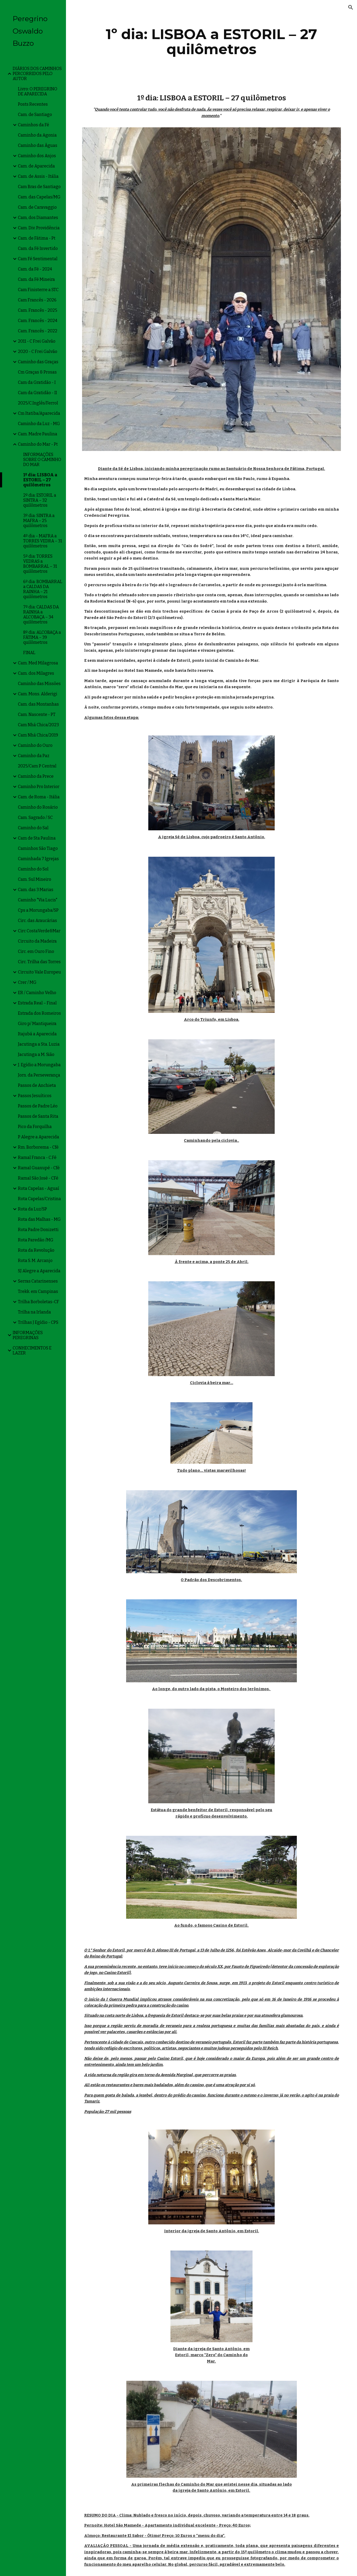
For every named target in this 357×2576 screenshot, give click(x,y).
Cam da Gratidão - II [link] (37, 392)
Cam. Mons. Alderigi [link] (37, 693)
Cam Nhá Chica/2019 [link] (38, 735)
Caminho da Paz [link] (33, 755)
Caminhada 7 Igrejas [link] (38, 858)
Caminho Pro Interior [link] (38, 786)
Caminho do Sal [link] (33, 827)
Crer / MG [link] (27, 982)
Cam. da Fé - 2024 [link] (35, 269)
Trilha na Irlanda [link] (34, 1312)
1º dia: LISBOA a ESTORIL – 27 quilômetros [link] (40, 479)
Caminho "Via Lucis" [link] (37, 899)
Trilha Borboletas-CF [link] (38, 1301)
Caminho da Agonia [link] (37, 135)
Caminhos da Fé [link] (33, 124)
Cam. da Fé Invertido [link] (38, 248)
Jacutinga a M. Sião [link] (36, 1054)
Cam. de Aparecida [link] (36, 166)
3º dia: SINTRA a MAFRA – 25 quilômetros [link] (39, 520)
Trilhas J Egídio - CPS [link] (38, 1322)
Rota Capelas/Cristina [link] (39, 1198)
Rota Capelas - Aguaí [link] (38, 1188)
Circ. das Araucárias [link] (37, 920)
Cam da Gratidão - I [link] (37, 382)
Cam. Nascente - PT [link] (36, 714)
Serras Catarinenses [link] (38, 1281)
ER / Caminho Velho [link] (37, 992)
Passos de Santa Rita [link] (38, 1116)
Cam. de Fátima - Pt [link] (36, 238)
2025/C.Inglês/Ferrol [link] (38, 403)
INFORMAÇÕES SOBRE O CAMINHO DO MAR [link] (42, 459)
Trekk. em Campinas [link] (38, 1291)
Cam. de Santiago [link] (35, 114)
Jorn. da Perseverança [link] (39, 1075)
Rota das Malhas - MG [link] (39, 1219)
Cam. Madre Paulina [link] (37, 433)
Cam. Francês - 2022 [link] (37, 330)
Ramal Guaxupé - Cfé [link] (39, 1167)
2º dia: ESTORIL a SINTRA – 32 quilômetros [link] (39, 500)
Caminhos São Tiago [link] (38, 848)
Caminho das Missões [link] (39, 683)
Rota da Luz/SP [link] (32, 1209)
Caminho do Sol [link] (33, 869)
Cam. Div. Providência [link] (39, 227)
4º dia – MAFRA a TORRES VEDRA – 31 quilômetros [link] (42, 540)
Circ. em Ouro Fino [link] (36, 951)
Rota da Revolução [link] (36, 1250)
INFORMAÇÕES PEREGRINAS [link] (28, 1335)
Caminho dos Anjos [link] (37, 155)
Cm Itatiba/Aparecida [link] (39, 413)
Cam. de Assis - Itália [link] (38, 176)
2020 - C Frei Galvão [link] (37, 351)
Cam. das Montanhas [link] (38, 704)
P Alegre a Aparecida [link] (38, 1136)
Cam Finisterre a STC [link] (38, 289)
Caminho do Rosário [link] (38, 807)
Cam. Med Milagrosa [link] (38, 662)
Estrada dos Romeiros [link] (39, 1013)
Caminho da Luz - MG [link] (39, 423)
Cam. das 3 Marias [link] (35, 889)
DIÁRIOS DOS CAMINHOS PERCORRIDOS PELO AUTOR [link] (37, 73)
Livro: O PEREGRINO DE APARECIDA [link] (37, 91)
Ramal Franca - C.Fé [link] (37, 1157)
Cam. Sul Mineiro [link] (34, 879)
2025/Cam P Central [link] (37, 765)
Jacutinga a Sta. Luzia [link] (39, 1044)
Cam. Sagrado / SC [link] (35, 817)
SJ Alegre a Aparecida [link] (39, 1270)
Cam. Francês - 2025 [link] (37, 310)
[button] (350, 7)
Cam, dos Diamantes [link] (38, 217)
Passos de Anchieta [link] (37, 1085)
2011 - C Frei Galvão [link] (36, 341)
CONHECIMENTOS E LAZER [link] (32, 1350)
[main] (211, 41)
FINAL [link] (29, 652)
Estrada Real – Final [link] (37, 1002)
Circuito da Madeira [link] (37, 941)
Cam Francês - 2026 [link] (37, 299)
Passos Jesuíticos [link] (34, 1095)
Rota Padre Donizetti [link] (38, 1229)
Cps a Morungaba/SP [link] (38, 910)
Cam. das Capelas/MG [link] (39, 196)
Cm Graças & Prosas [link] (37, 372)
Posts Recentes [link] (33, 104)
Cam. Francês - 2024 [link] (37, 320)
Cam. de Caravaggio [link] (37, 207)
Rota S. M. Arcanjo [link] (35, 1260)
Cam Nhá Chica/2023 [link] (38, 724)
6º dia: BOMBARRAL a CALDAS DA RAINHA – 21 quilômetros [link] (42, 589)
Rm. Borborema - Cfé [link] (38, 1147)
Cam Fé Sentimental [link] (38, 258)
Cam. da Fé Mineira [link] (36, 279)
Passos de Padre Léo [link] (38, 1105)
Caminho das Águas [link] (37, 145)
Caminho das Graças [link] (38, 361)
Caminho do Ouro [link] (35, 745)
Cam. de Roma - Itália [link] (39, 796)
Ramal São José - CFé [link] (38, 1178)
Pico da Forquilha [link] (35, 1126)
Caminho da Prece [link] (36, 776)
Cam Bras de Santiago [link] (39, 186)
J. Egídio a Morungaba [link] (39, 1064)
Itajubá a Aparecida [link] (37, 1033)
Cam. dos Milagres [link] (36, 673)
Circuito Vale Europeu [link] (39, 972)
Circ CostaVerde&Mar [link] (39, 930)
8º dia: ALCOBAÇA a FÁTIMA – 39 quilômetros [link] (42, 637)
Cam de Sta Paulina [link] (37, 838)
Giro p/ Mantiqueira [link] (37, 1023)
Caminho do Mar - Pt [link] (38, 444)
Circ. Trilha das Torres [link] (39, 961)
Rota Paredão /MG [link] (35, 1239)
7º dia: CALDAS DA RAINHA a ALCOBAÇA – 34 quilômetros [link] (41, 614)
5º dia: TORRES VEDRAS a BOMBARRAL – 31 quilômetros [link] (40, 564)
